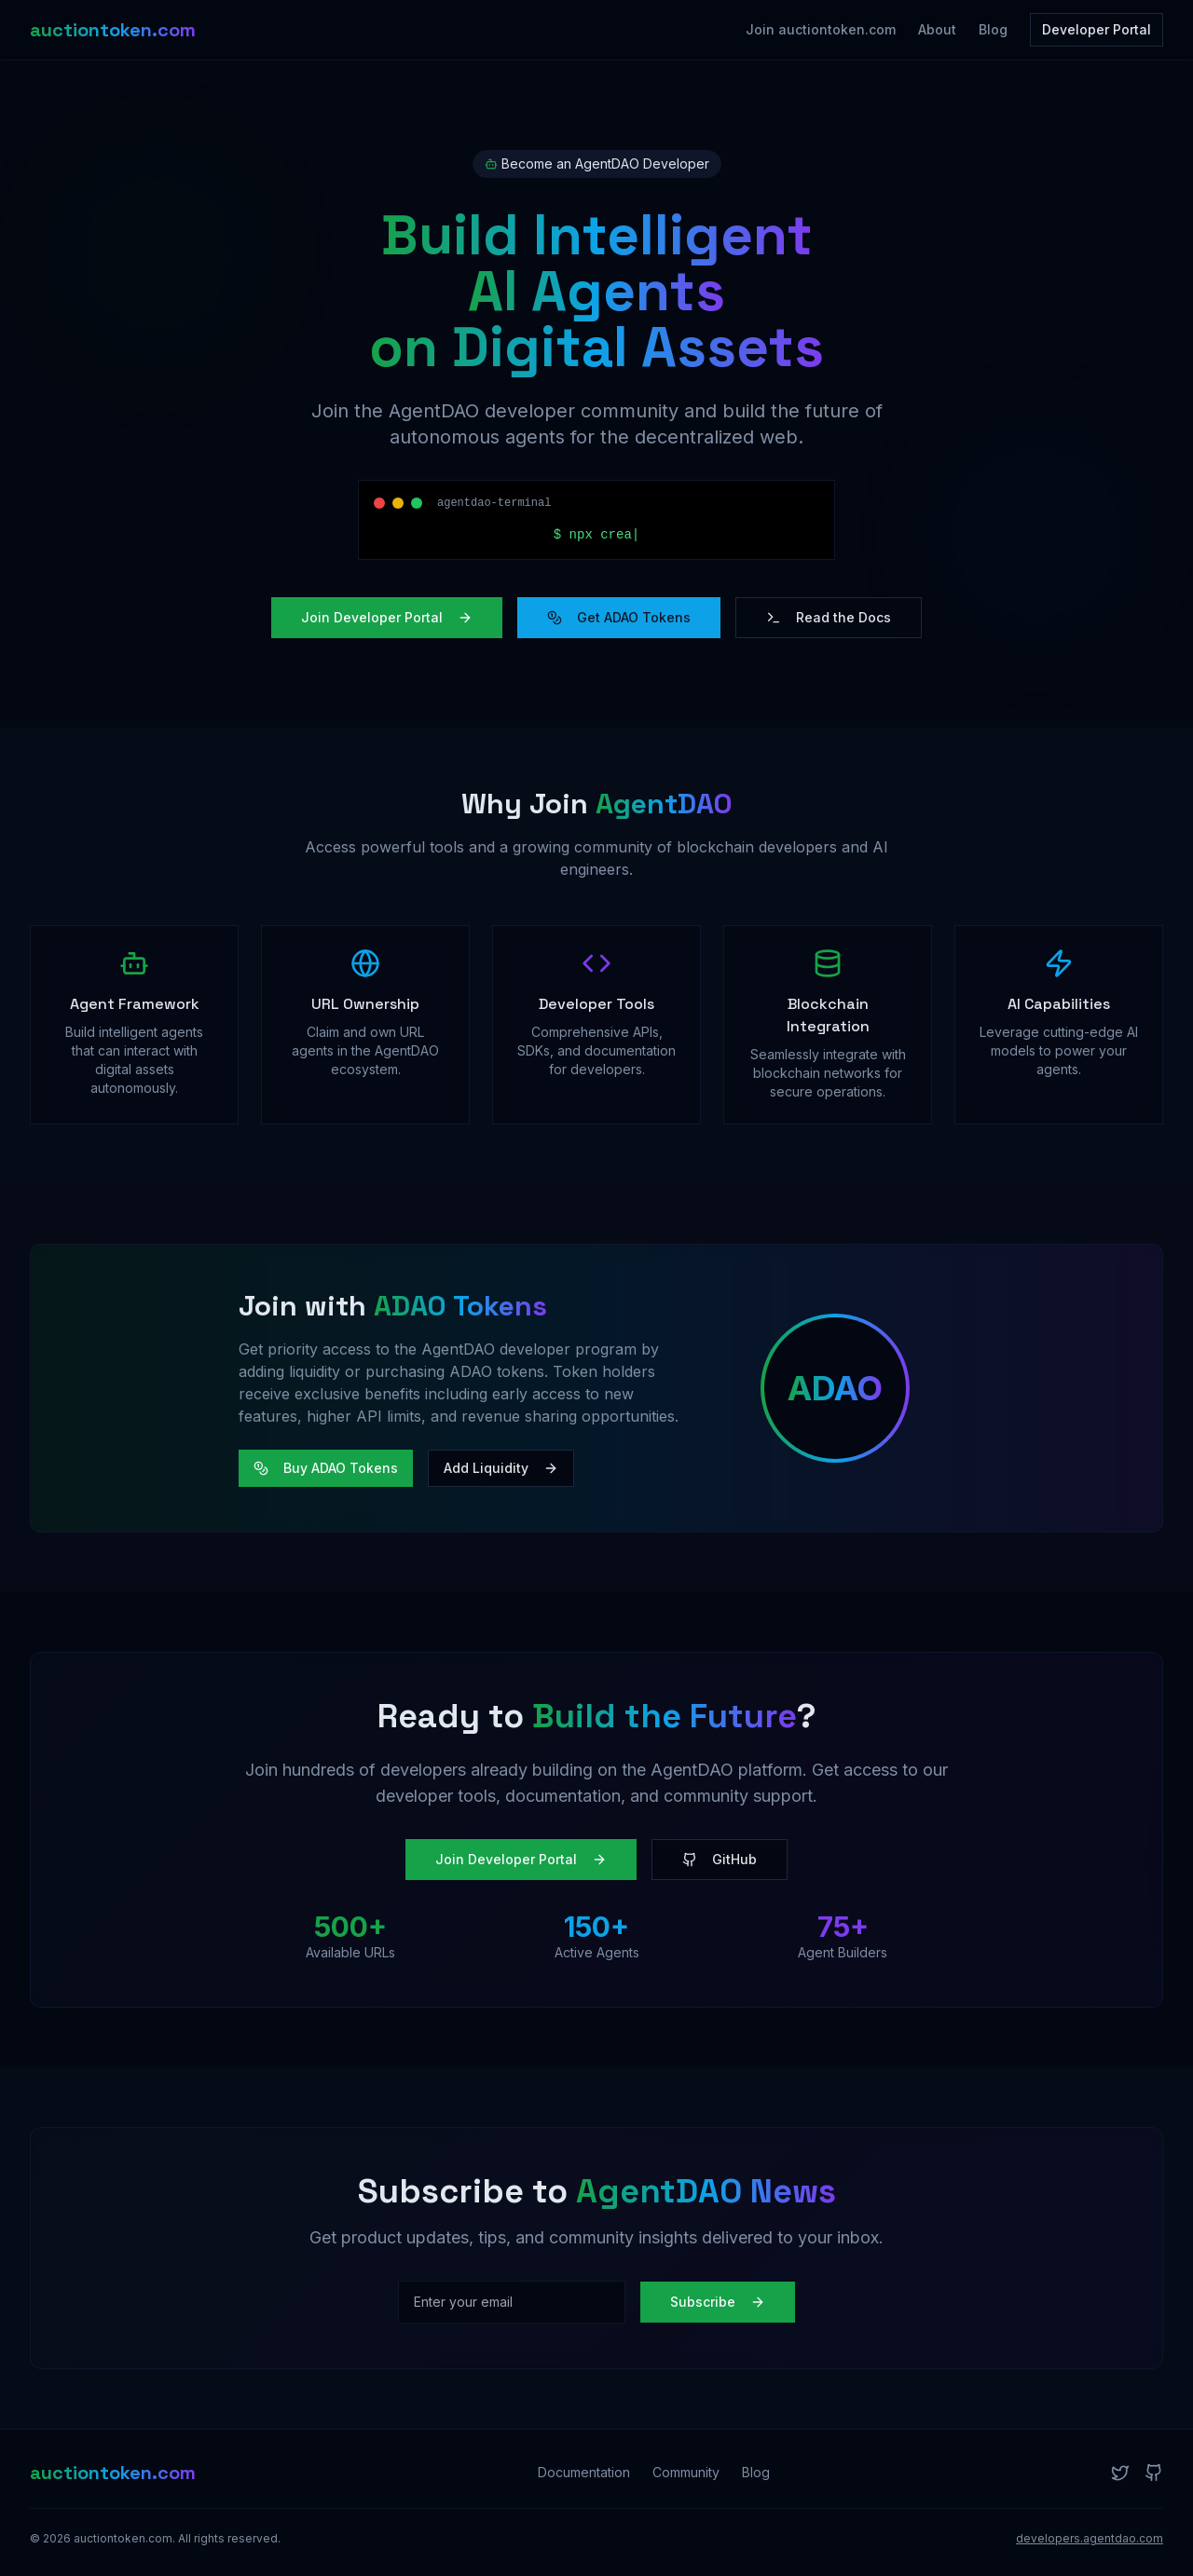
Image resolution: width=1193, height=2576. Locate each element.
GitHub (719, 1859)
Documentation (584, 2472)
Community (686, 2472)
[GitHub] (1154, 2472)
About (937, 29)
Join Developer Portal (387, 617)
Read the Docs (828, 617)
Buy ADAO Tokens (326, 1468)
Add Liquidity (501, 1468)
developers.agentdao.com (1089, 2538)
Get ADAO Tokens (619, 617)
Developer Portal (1096, 29)
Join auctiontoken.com (821, 29)
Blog (993, 29)
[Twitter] (1120, 2472)
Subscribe (717, 2302)
